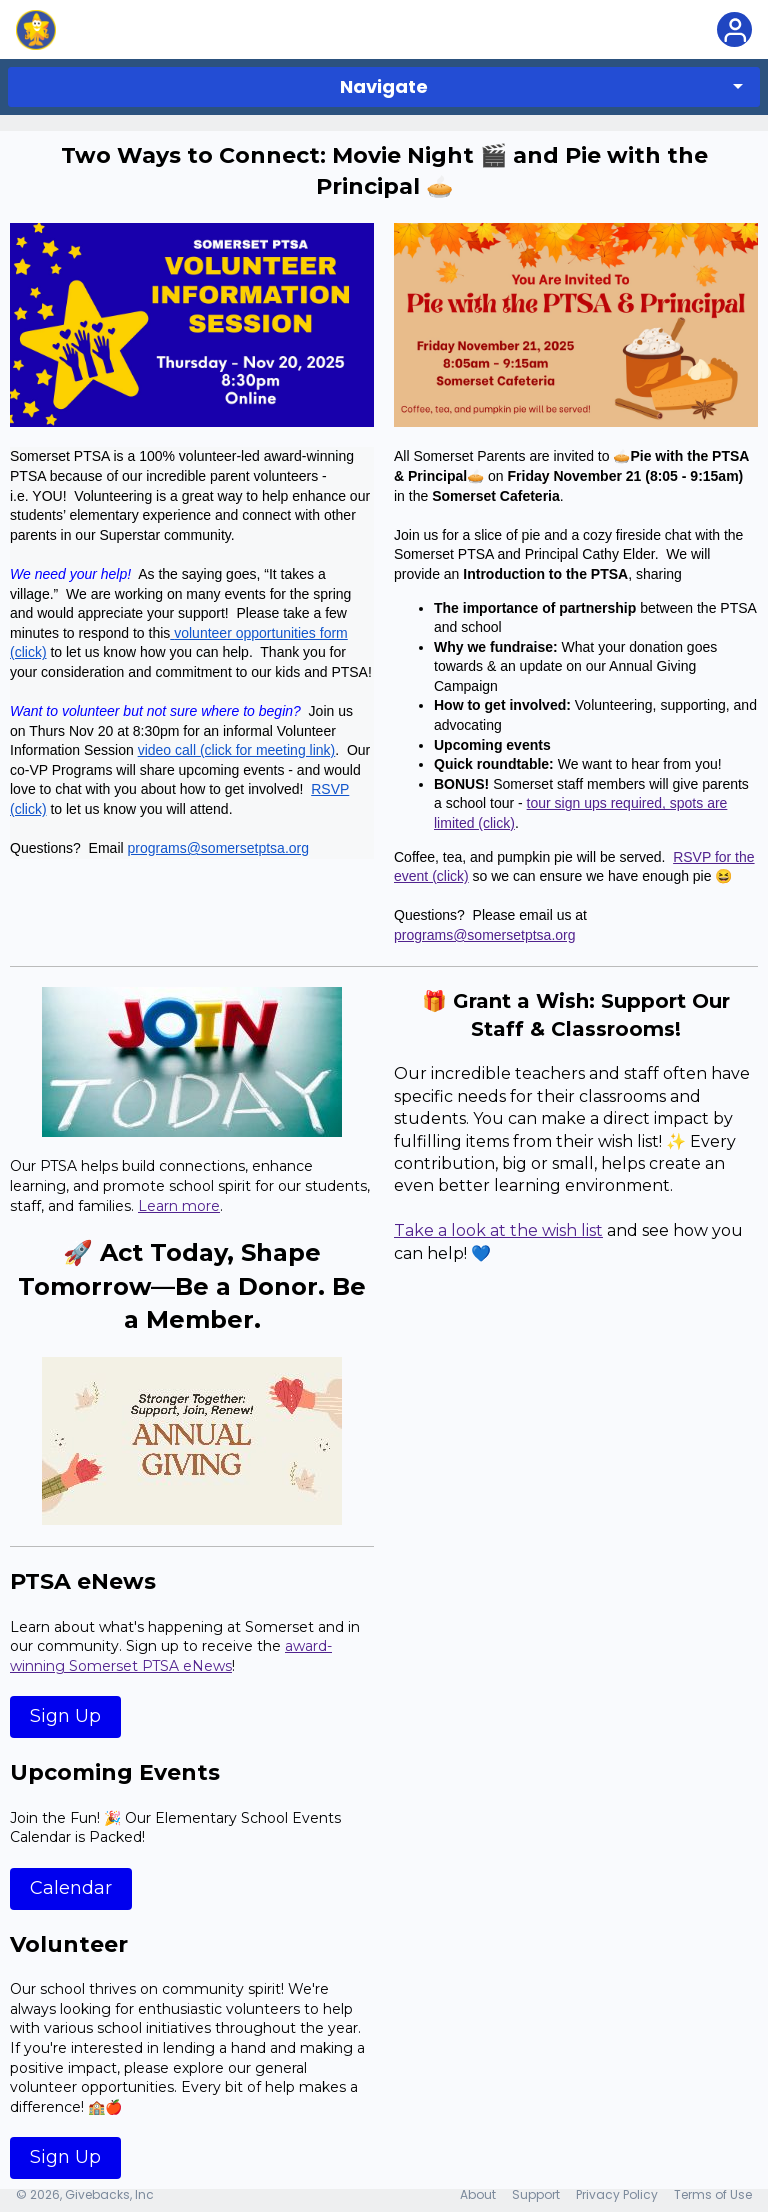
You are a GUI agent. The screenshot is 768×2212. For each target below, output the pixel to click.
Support (536, 2194)
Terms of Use (713, 2194)
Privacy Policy (617, 2194)
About (478, 2194)
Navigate (384, 86)
